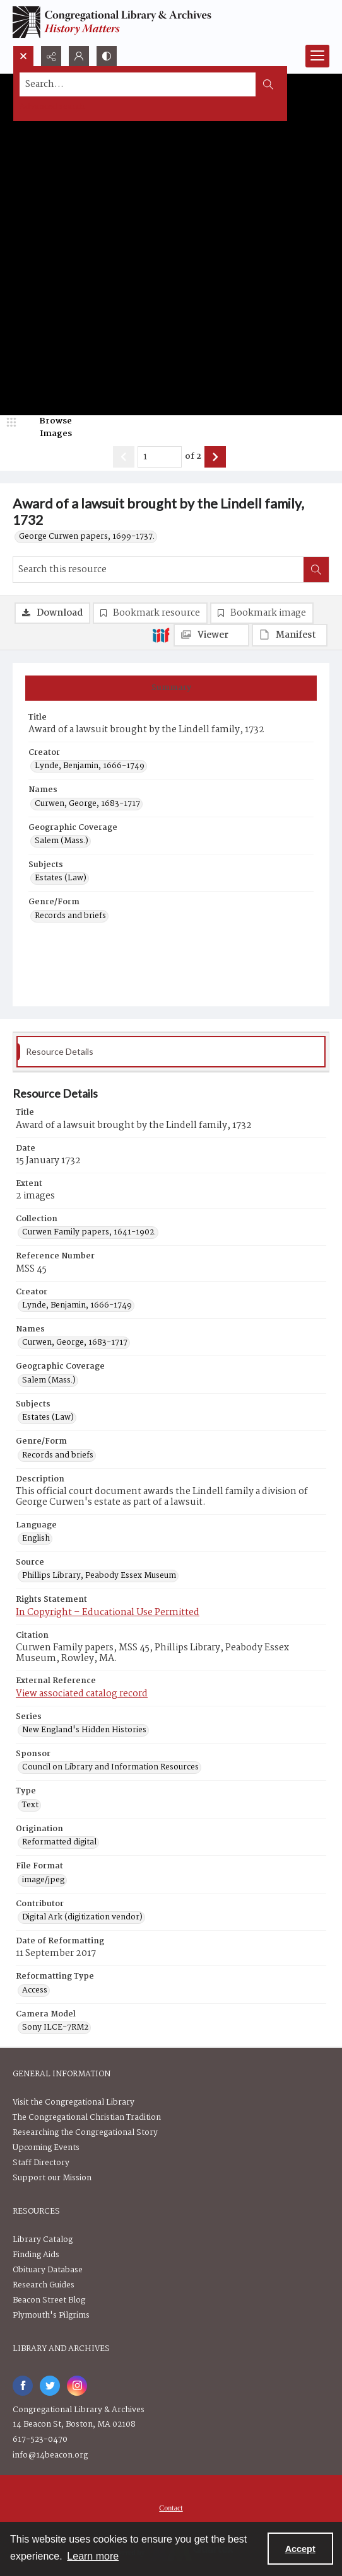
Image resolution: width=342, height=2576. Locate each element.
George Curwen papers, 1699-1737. (87, 537)
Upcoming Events (46, 2147)
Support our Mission (52, 2178)
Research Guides (43, 2285)
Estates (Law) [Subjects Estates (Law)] (60, 878)
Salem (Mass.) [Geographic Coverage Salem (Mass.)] (61, 841)
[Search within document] (316, 569)
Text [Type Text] (30, 1805)
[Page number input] (160, 457)
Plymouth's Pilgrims (51, 2315)
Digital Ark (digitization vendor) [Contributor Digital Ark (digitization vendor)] (82, 1917)
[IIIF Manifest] (289, 635)
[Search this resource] (158, 569)
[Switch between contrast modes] (107, 56)
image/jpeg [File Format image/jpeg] (43, 1880)
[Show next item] (215, 457)
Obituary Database (48, 2270)
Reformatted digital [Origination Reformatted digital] (59, 1842)
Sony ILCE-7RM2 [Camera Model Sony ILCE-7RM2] (55, 2027)
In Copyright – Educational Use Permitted (107, 1612)
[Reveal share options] (51, 56)
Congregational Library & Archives (78, 2410)
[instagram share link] (77, 2386)
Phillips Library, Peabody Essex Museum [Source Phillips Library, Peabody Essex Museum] (99, 1576)
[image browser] (47, 427)
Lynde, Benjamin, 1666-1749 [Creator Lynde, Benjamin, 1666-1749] (89, 766)
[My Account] (79, 56)
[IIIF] (161, 634)
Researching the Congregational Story (85, 2132)
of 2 (193, 457)
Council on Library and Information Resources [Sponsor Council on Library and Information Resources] (110, 1767)
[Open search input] (23, 56)
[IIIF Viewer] (211, 635)
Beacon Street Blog (49, 2300)
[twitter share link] (50, 2386)
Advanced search (52, 106)
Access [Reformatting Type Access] (34, 1990)
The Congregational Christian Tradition (87, 2117)
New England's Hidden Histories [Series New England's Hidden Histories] (84, 1730)
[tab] (171, 688)
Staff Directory (41, 2163)
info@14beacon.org (50, 2455)
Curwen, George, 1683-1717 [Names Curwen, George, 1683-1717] (87, 804)
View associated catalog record (82, 1693)
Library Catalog (43, 2239)
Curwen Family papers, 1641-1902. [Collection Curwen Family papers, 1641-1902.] (89, 1232)
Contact (170, 2508)
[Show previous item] (123, 457)
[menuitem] (171, 2508)
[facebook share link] (23, 2386)
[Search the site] (138, 84)
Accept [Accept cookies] (300, 2549)
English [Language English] (36, 1538)
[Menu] (317, 56)
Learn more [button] (93, 2556)
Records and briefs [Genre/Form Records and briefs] (70, 916)
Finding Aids (36, 2255)
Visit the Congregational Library (73, 2102)
